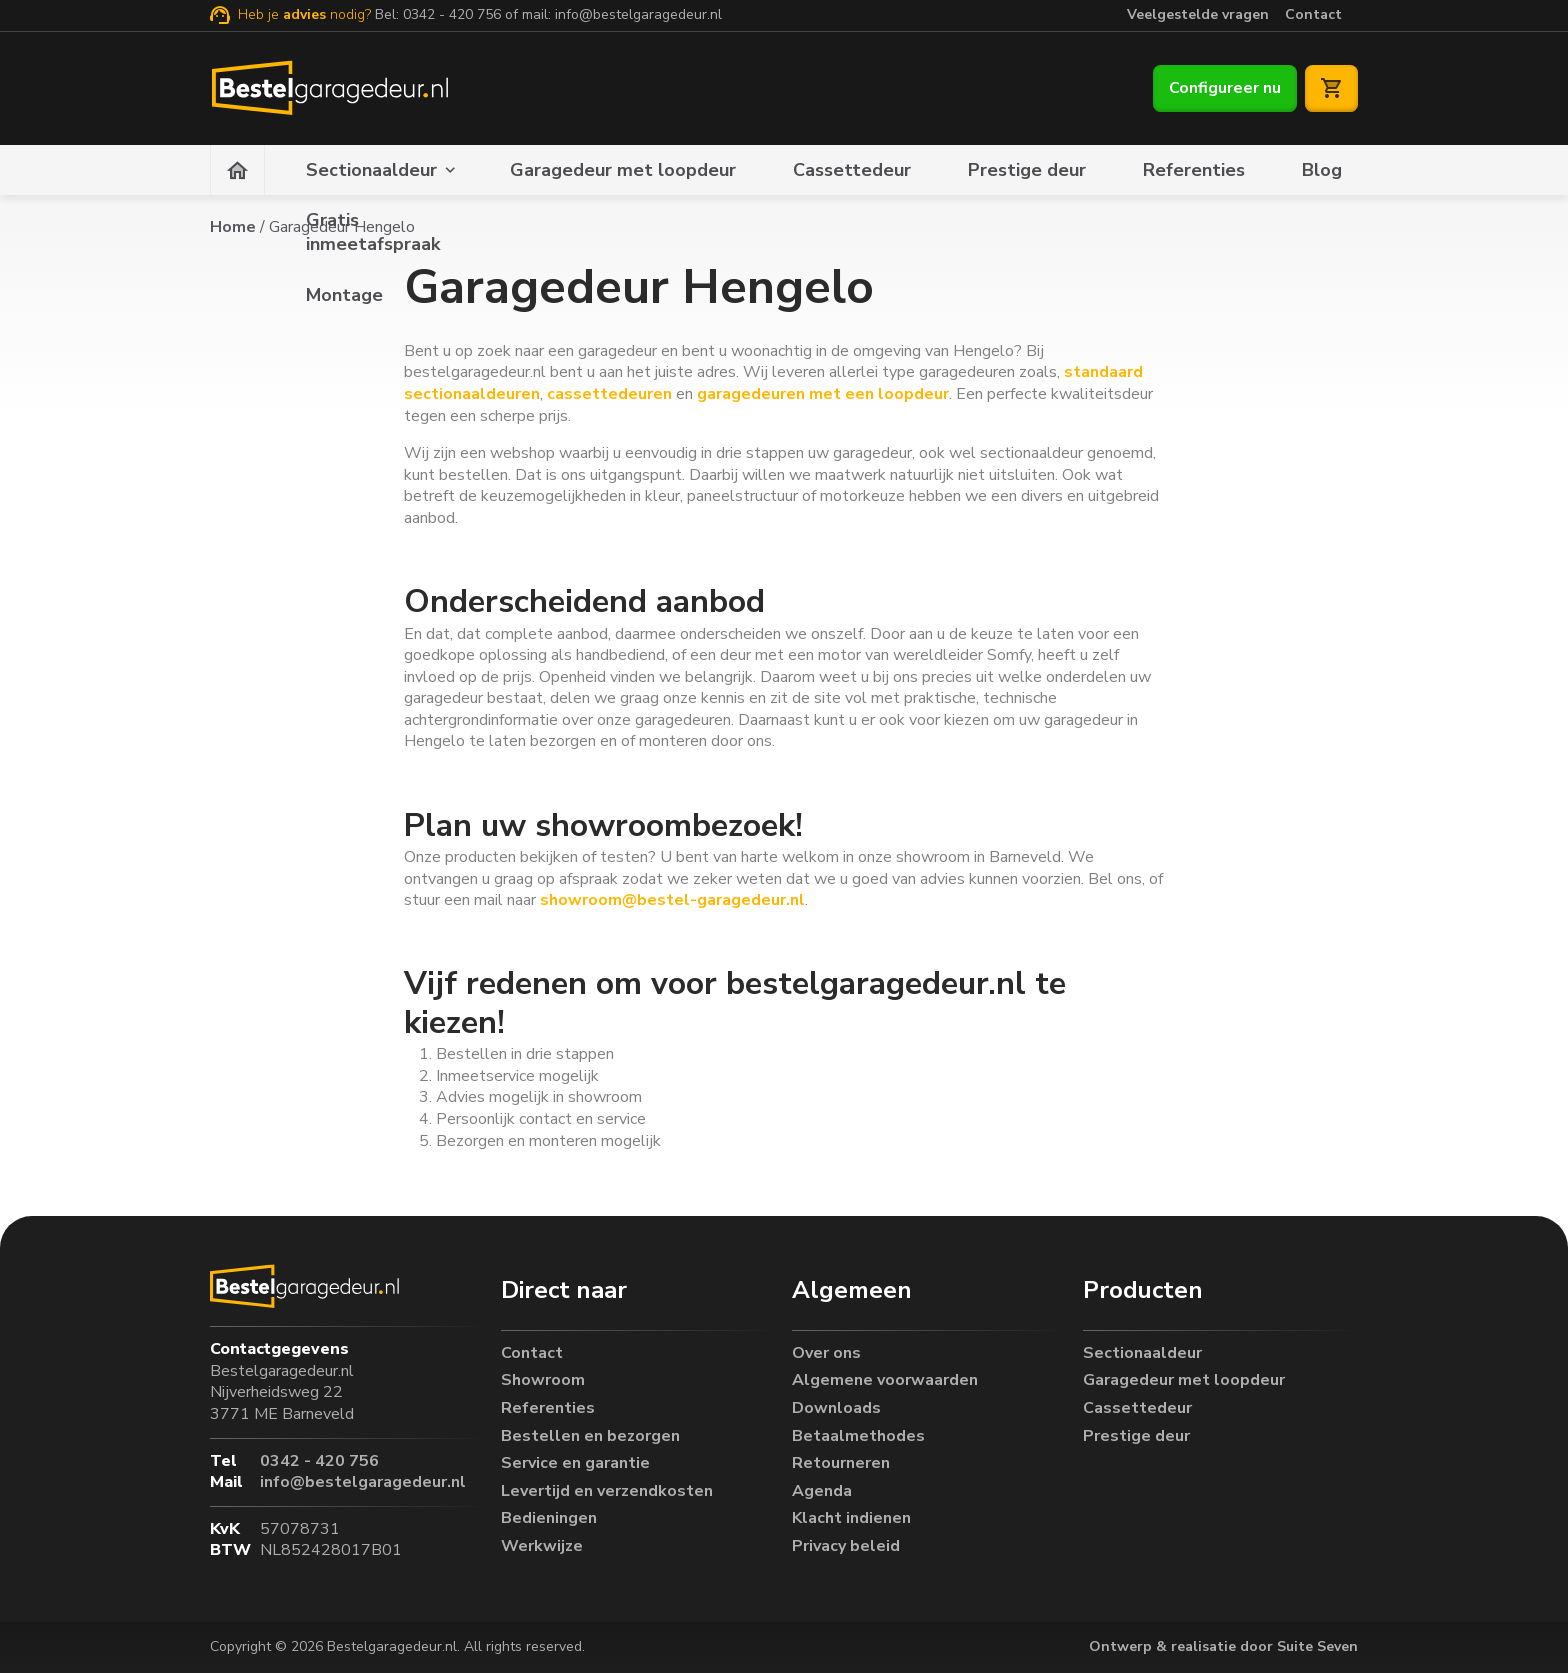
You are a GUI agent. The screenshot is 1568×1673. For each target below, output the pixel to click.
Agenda (822, 1487)
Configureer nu (1225, 88)
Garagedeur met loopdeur (623, 170)
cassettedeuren (609, 394)
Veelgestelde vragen (1198, 14)
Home (233, 227)
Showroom (543, 1377)
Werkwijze (542, 1542)
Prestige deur (1027, 170)
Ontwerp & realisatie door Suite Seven (1223, 1646)
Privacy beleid (846, 1542)
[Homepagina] (237, 170)
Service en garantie (575, 1460)
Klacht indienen (851, 1515)
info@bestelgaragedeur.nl (638, 14)
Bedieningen (549, 1515)
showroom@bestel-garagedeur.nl (670, 900)
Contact (1313, 14)
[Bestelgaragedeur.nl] (328, 88)
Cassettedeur (852, 170)
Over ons (826, 1349)
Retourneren (841, 1460)
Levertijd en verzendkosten (607, 1487)
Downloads (836, 1404)
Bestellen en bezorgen (590, 1432)
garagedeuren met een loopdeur (823, 394)
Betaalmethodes (858, 1432)
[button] (638, 1287)
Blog (1322, 170)
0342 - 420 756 (452, 14)
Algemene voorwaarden (885, 1377)
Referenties (1194, 170)
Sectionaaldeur (371, 170)
